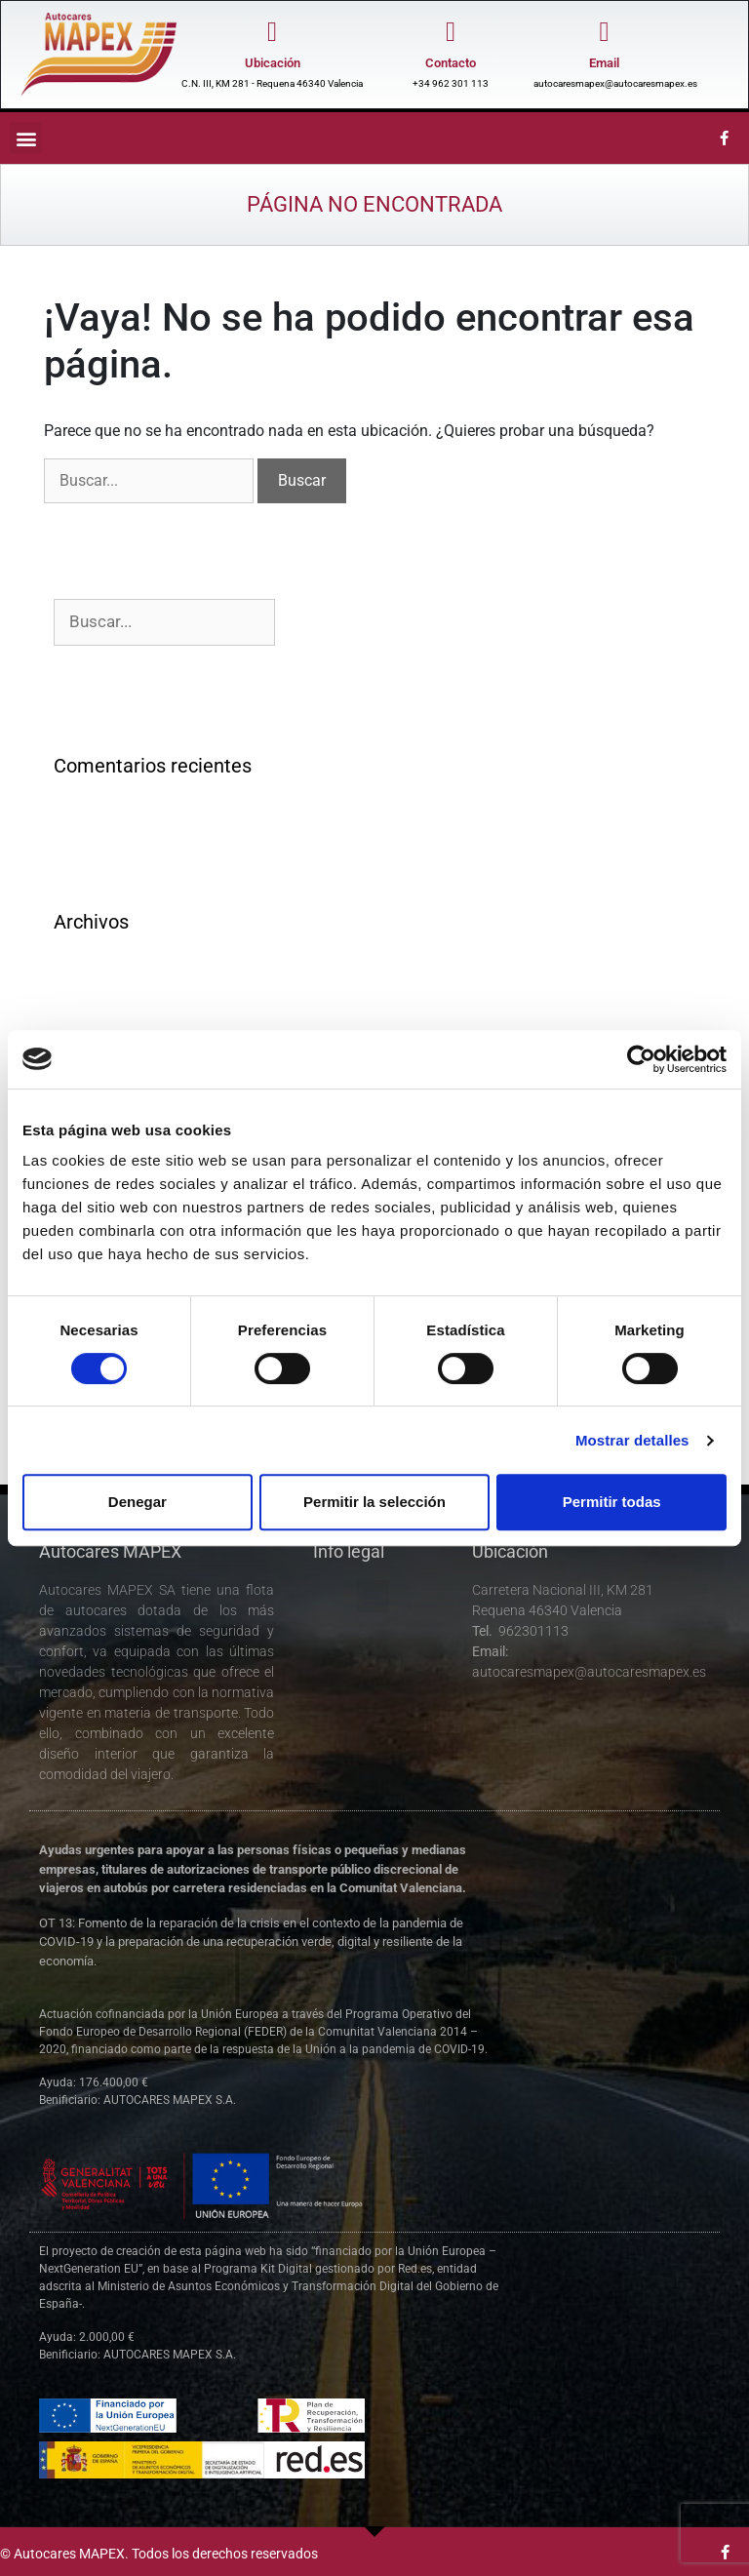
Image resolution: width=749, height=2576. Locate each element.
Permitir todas (612, 1501)
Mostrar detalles (632, 1440)
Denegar (137, 1501)
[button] (26, 138)
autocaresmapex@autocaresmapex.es (615, 83)
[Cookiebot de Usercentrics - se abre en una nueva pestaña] (641, 1059)
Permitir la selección (374, 1501)
